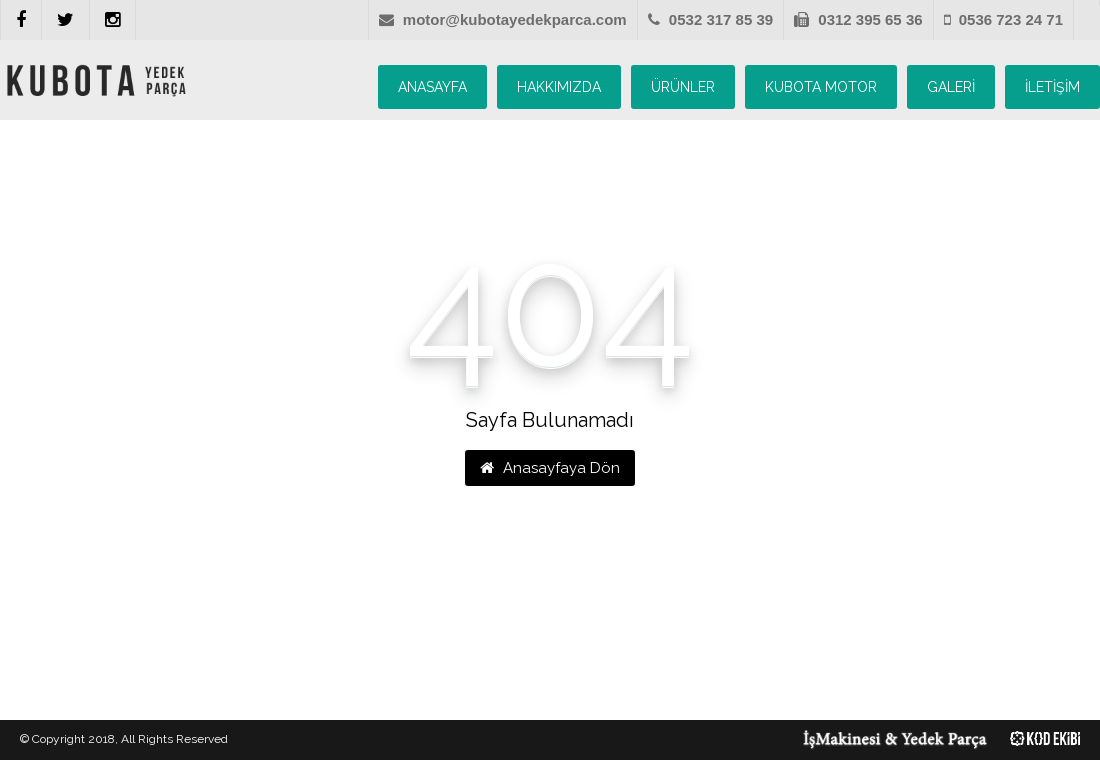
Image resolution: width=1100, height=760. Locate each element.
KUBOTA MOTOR (821, 87)
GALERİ (951, 87)
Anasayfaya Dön (550, 468)
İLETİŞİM (1052, 87)
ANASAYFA (432, 87)
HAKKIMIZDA (559, 87)
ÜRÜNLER (683, 87)
